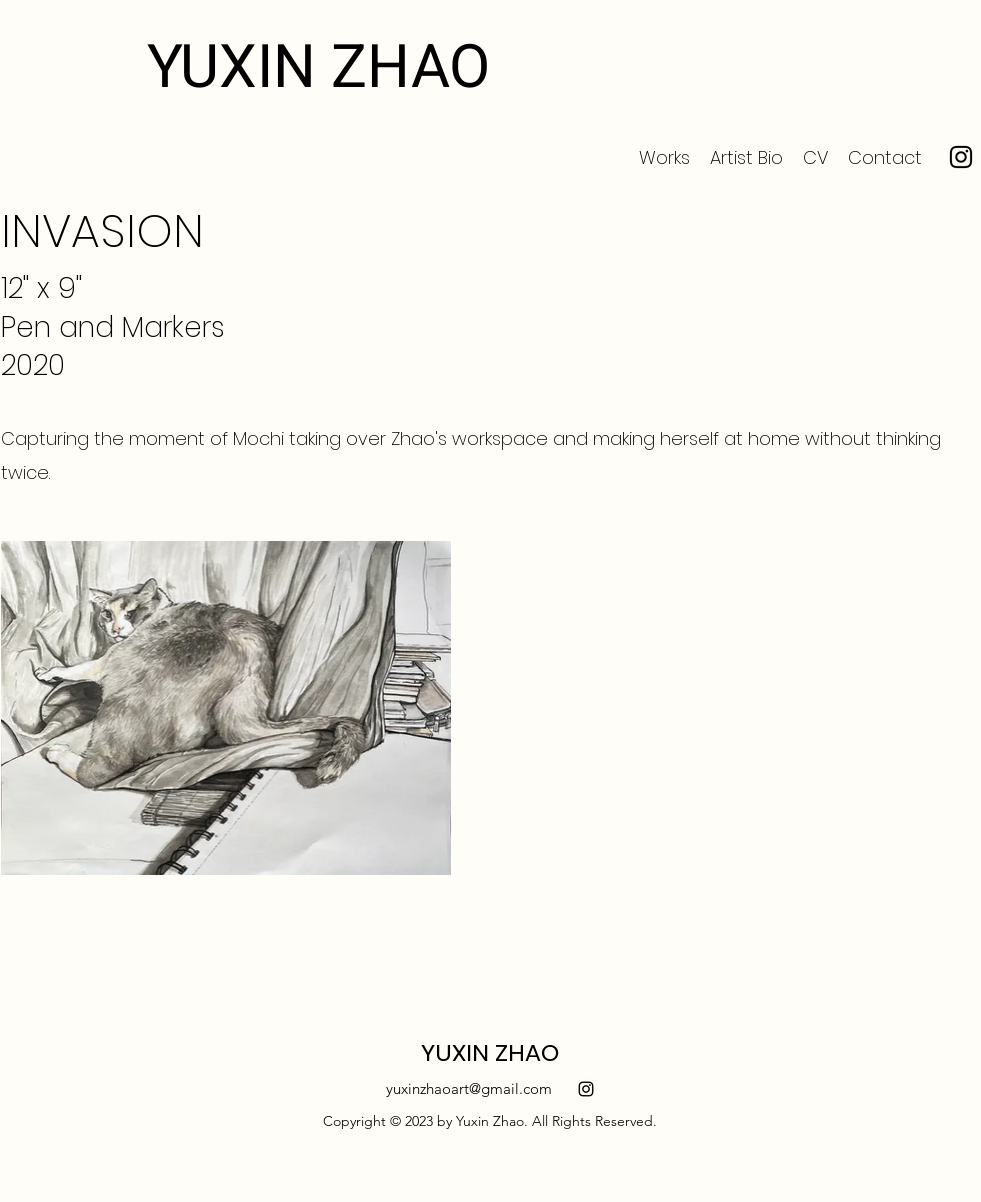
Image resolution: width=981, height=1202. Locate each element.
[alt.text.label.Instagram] (586, 1089)
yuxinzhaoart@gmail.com (469, 1088)
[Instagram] (961, 157)
